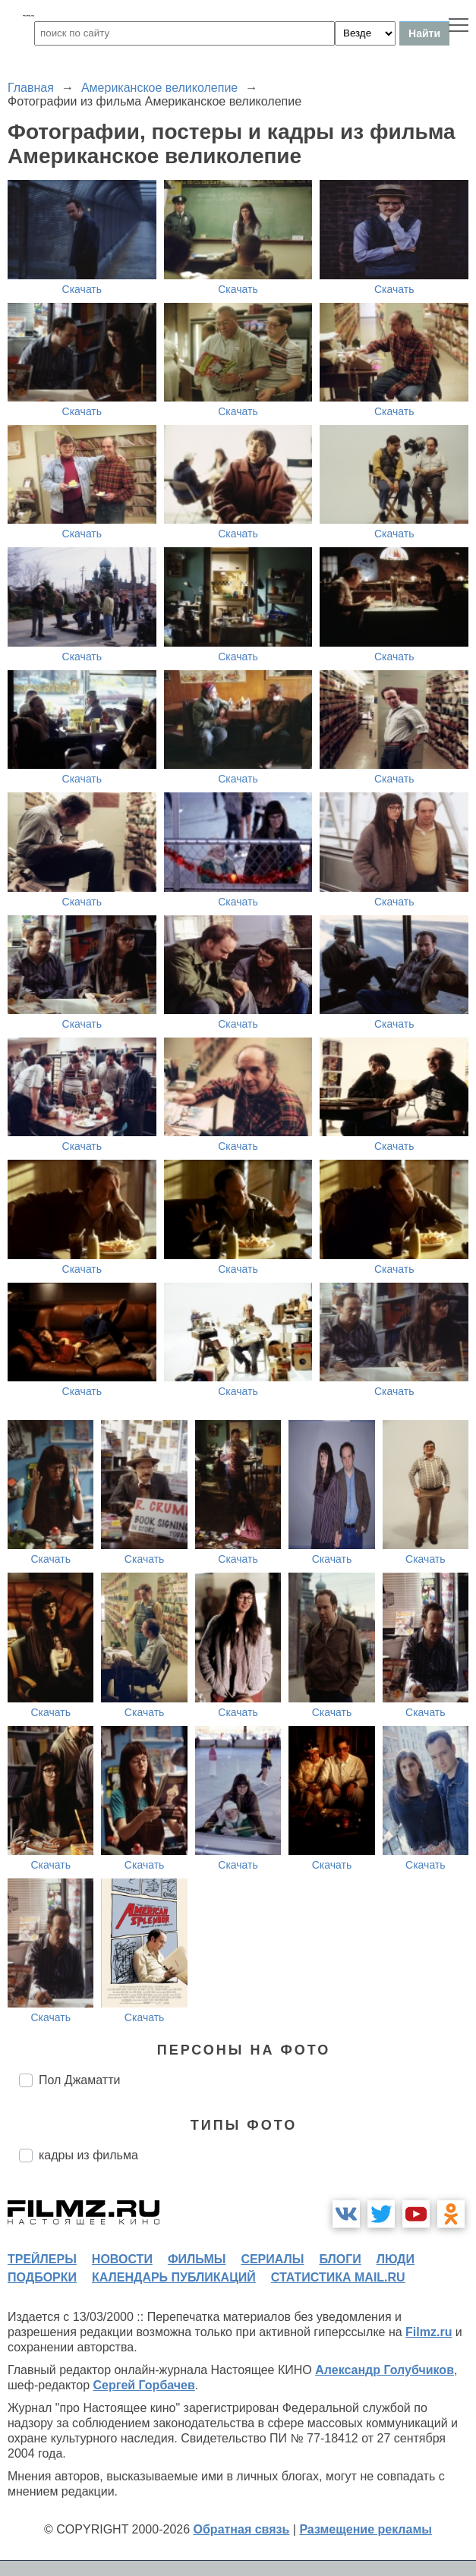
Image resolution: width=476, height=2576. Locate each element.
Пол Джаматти (79, 2080)
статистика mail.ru (338, 2277)
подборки (42, 2277)
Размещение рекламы (365, 2529)
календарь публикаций (174, 2277)
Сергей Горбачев (143, 2385)
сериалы (272, 2259)
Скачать (82, 289)
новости (122, 2259)
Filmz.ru (428, 2332)
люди (396, 2259)
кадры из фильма (88, 2155)
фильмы (196, 2259)
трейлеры (42, 2259)
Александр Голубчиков (384, 2369)
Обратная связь (242, 2529)
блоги (340, 2259)
